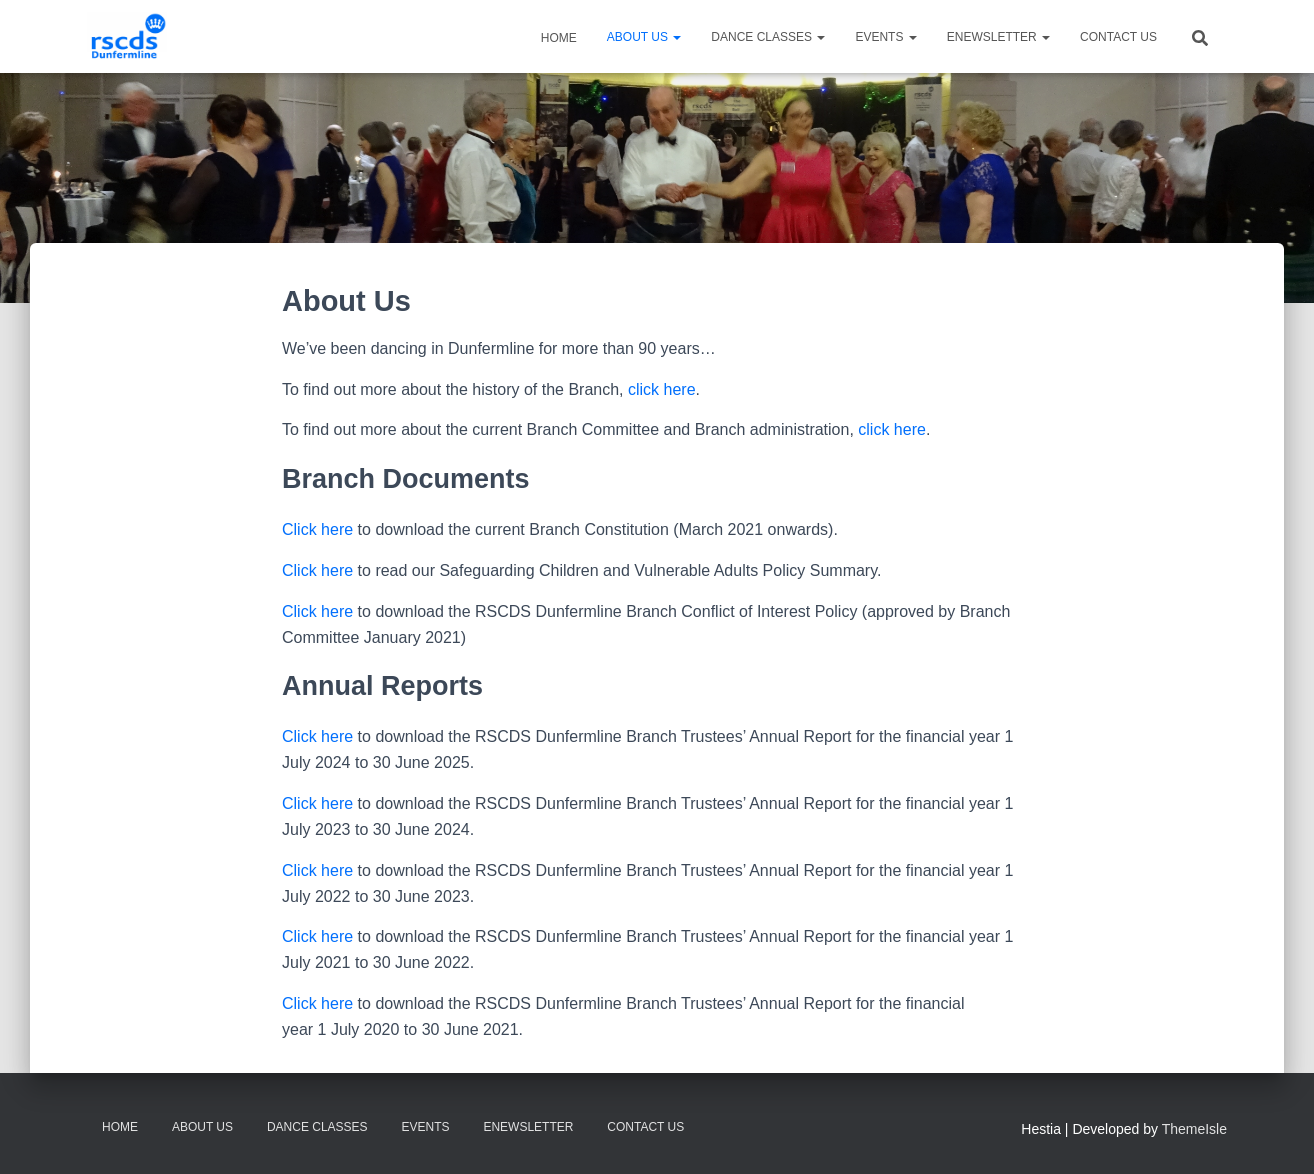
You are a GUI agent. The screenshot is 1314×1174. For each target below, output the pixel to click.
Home (557, 38)
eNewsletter (998, 37)
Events (885, 37)
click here (662, 389)
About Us (644, 37)
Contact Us (1118, 37)
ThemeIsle (1194, 1129)
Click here (317, 529)
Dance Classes (768, 37)
